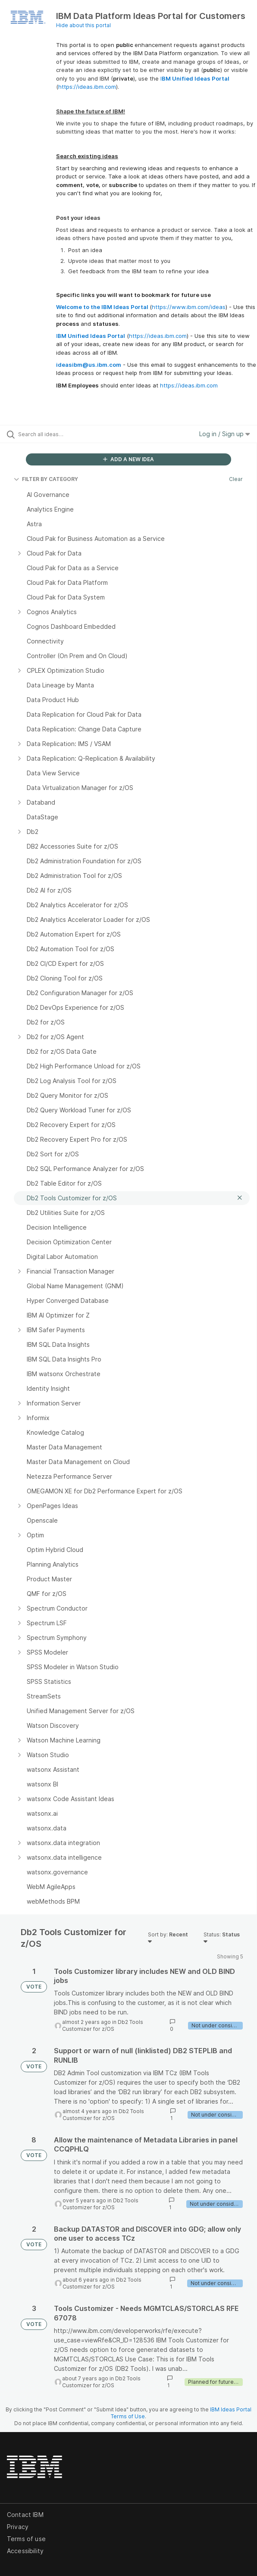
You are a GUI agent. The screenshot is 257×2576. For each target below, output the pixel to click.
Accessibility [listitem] (25, 2550)
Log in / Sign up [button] (224, 433)
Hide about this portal (83, 25)
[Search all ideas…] (67, 434)
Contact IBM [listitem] (25, 2514)
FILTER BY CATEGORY (46, 479)
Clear (236, 479)
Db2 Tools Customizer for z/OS (102, 2025)
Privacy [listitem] (17, 2526)
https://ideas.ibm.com (87, 86)
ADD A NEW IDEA (128, 459)
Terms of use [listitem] (26, 2538)
